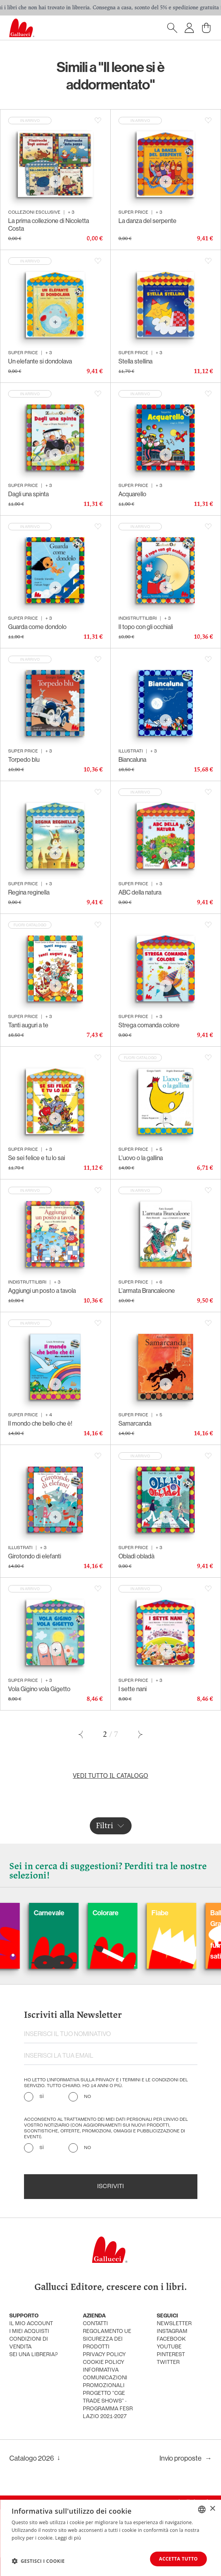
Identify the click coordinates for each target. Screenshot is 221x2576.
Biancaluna (132, 759)
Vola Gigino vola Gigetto (39, 1689)
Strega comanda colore (149, 1025)
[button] (38, 2561)
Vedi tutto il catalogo (110, 1775)
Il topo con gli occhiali (145, 627)
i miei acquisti (29, 2331)
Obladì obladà (136, 1556)
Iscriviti (110, 2187)
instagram (172, 2331)
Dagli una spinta (28, 494)
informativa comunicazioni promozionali (105, 2378)
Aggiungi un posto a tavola (42, 1290)
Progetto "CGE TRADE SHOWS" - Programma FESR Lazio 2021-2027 (108, 2405)
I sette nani (132, 1689)
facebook (171, 2339)
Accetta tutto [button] (178, 2558)
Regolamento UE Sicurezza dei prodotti (107, 2339)
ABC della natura (139, 892)
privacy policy (104, 2355)
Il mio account (31, 2324)
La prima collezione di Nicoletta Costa (48, 224)
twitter (168, 2362)
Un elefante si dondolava (40, 361)
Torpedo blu (23, 759)
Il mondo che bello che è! (40, 1423)
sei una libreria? (33, 2355)
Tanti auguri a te (28, 1025)
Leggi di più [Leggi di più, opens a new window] (68, 2538)
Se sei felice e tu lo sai (36, 1158)
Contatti (95, 2324)
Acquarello (132, 494)
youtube (169, 2347)
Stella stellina (135, 361)
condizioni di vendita (28, 2343)
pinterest (171, 2355)
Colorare (131, 1913)
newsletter (174, 2324)
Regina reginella (29, 892)
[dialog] (110, 2538)
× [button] (212, 2509)
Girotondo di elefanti (34, 1556)
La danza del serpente (147, 221)
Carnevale (75, 1913)
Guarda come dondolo (37, 627)
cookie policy (103, 2362)
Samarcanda (134, 1423)
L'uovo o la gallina (140, 1158)
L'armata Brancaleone (146, 1290)
